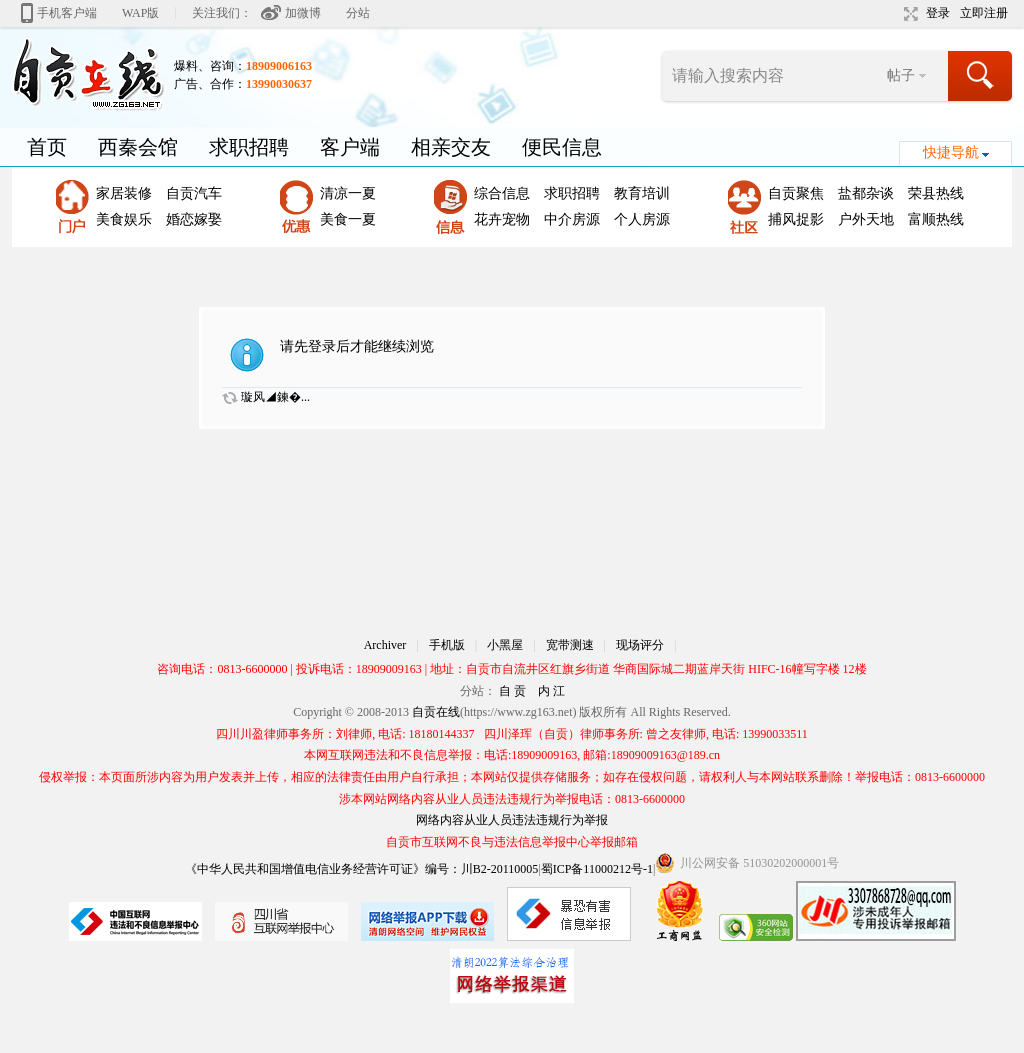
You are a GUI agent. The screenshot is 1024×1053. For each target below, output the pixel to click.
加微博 (303, 13)
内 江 (551, 691)
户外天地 (866, 219)
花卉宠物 (502, 219)
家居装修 (124, 193)
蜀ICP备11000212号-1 (597, 869)
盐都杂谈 (866, 193)
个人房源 (642, 219)
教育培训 (642, 193)
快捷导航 (951, 152)
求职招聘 (249, 147)
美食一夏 (348, 219)
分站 (358, 13)
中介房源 (572, 219)
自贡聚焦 (796, 193)
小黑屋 (505, 645)
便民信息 (562, 147)
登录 (938, 13)
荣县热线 (936, 193)
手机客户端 (67, 13)
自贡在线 (436, 712)
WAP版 (140, 13)
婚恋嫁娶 (194, 219)
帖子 (901, 75)
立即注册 (984, 13)
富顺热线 (936, 219)
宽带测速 (570, 645)
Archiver (385, 645)
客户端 (350, 147)
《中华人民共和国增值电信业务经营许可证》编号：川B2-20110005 (362, 869)
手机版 (447, 645)
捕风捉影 (796, 219)
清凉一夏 (348, 193)
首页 (47, 147)
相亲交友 (451, 147)
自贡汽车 (194, 193)
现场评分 (640, 645)
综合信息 (502, 193)
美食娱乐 (124, 219)
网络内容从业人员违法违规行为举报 (512, 820)
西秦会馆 (138, 147)
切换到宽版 (908, 14)
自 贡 (512, 691)
